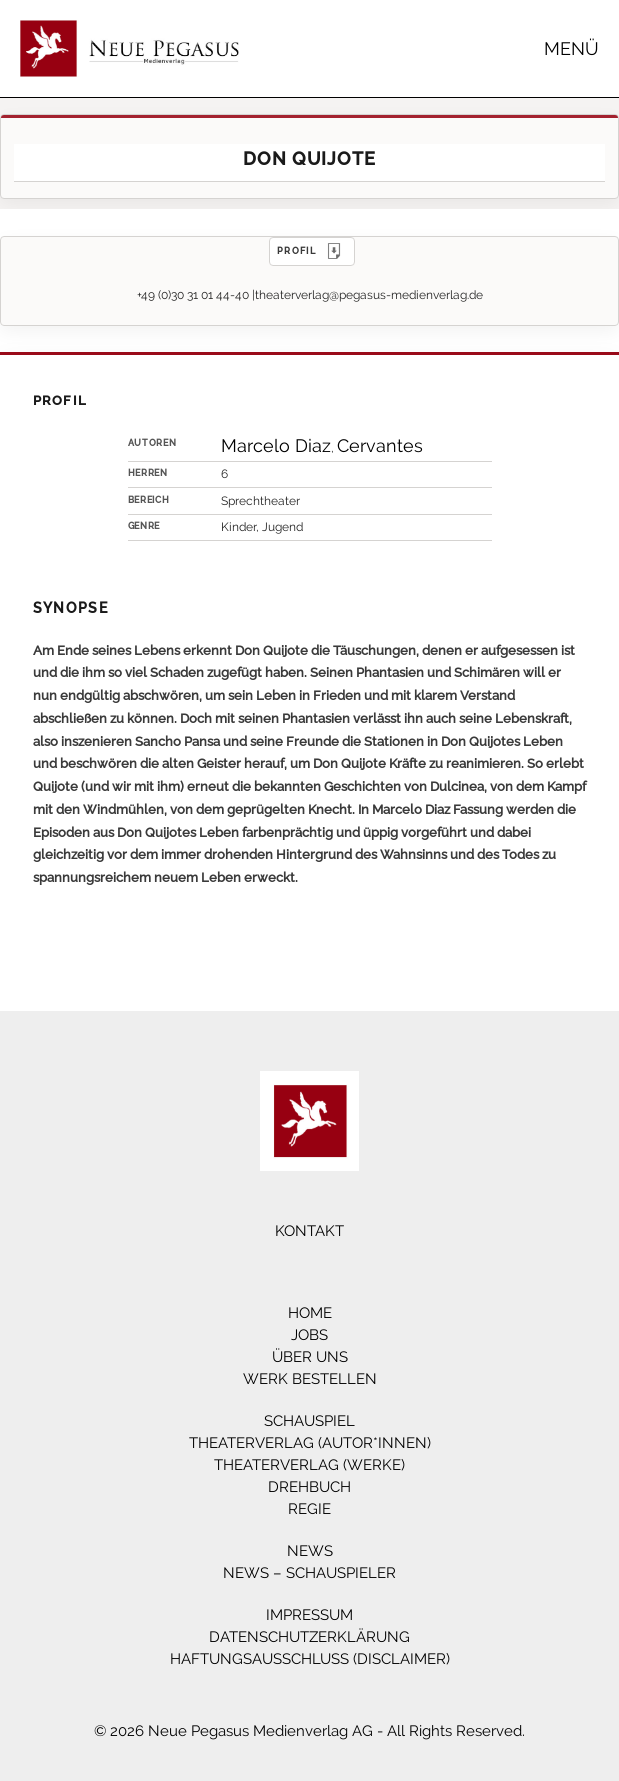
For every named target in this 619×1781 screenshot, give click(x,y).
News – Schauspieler (309, 1573)
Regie (309, 1509)
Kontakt (309, 1231)
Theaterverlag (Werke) (309, 1465)
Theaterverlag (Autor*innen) (310, 1443)
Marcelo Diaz (276, 445)
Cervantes (380, 445)
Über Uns (310, 1357)
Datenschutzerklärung (309, 1637)
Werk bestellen (310, 1379)
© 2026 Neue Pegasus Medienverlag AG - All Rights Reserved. (309, 1731)
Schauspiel (309, 1421)
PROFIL (312, 251)
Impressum (309, 1615)
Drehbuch (309, 1487)
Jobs (309, 1335)
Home (310, 1313)
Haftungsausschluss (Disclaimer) (310, 1659)
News (310, 1551)
